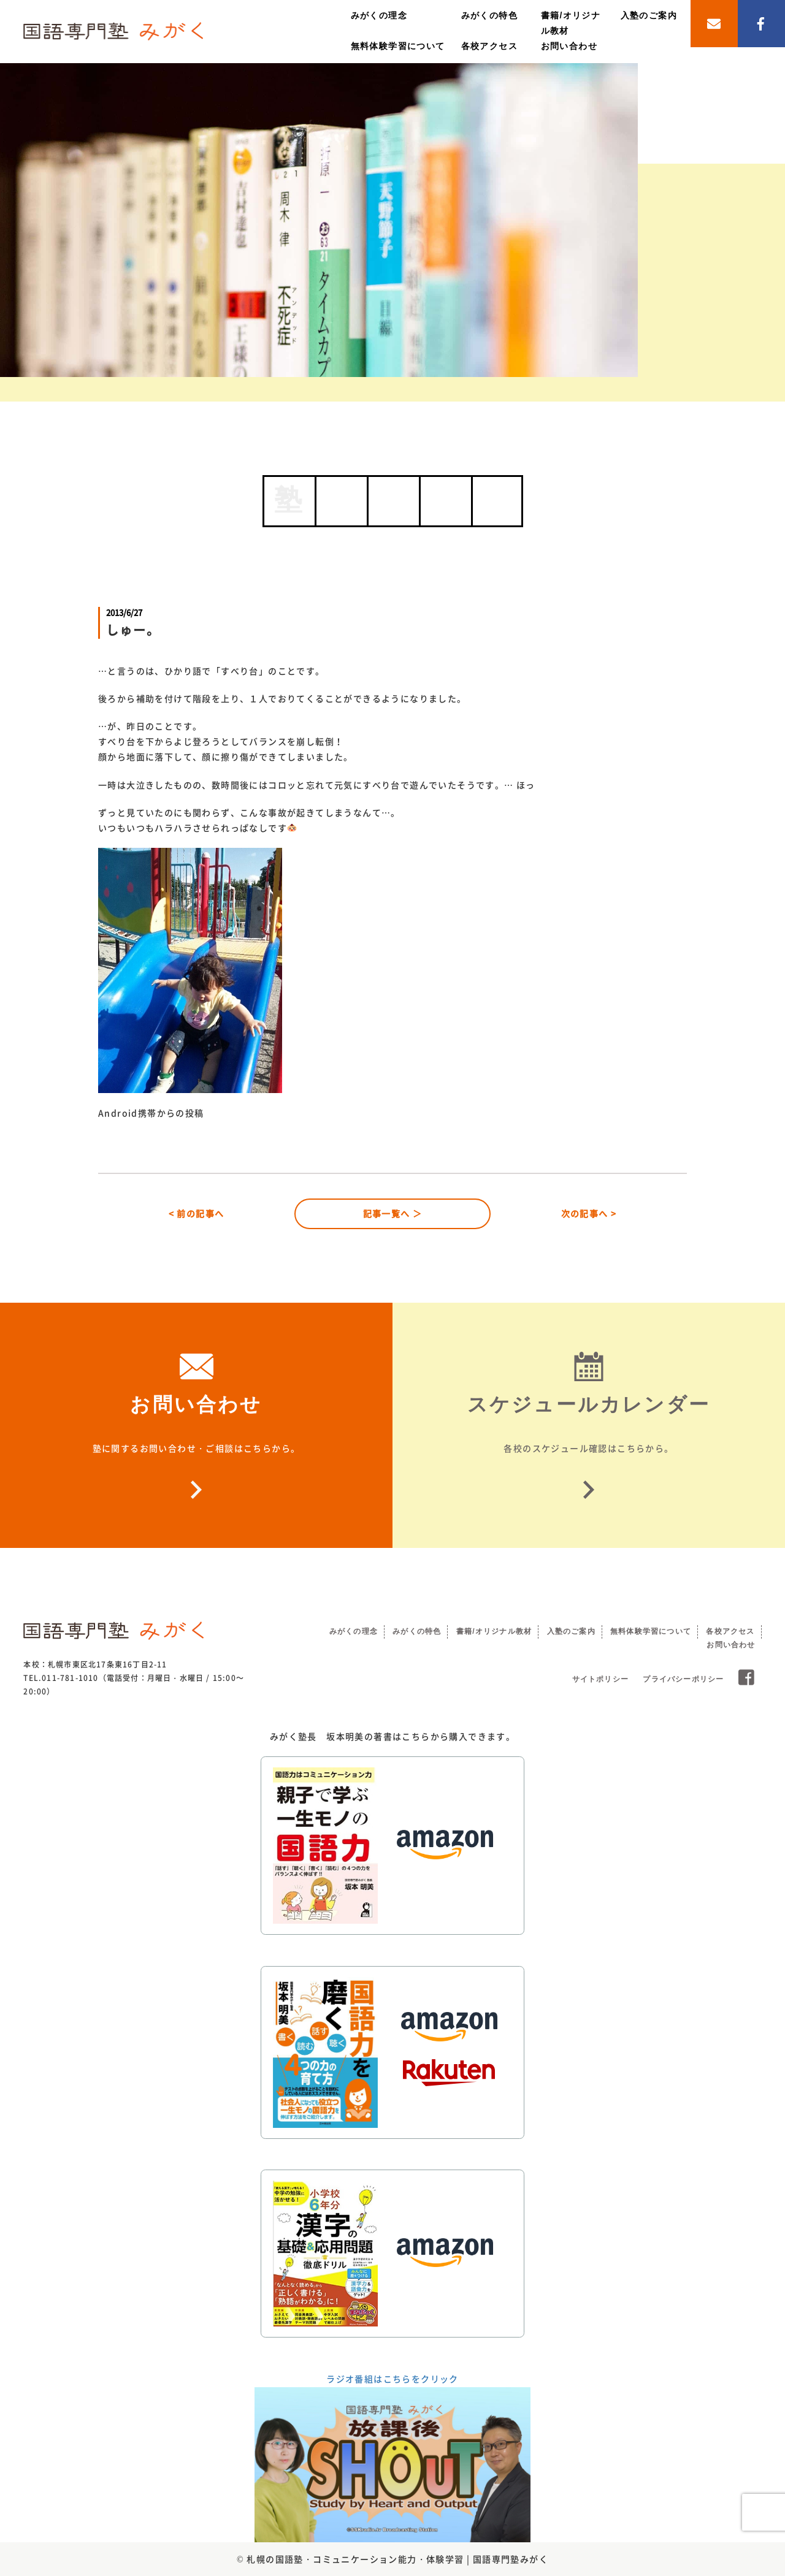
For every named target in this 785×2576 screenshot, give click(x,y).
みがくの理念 (379, 15)
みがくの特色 (489, 15)
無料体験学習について (398, 46)
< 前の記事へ (196, 1213)
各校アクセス (489, 46)
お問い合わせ (569, 46)
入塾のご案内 (649, 15)
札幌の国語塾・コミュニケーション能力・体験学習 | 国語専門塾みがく (397, 2559)
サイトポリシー (600, 1679)
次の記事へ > (589, 1213)
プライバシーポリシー (683, 1679)
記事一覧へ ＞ (393, 1213)
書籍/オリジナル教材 (494, 1631)
